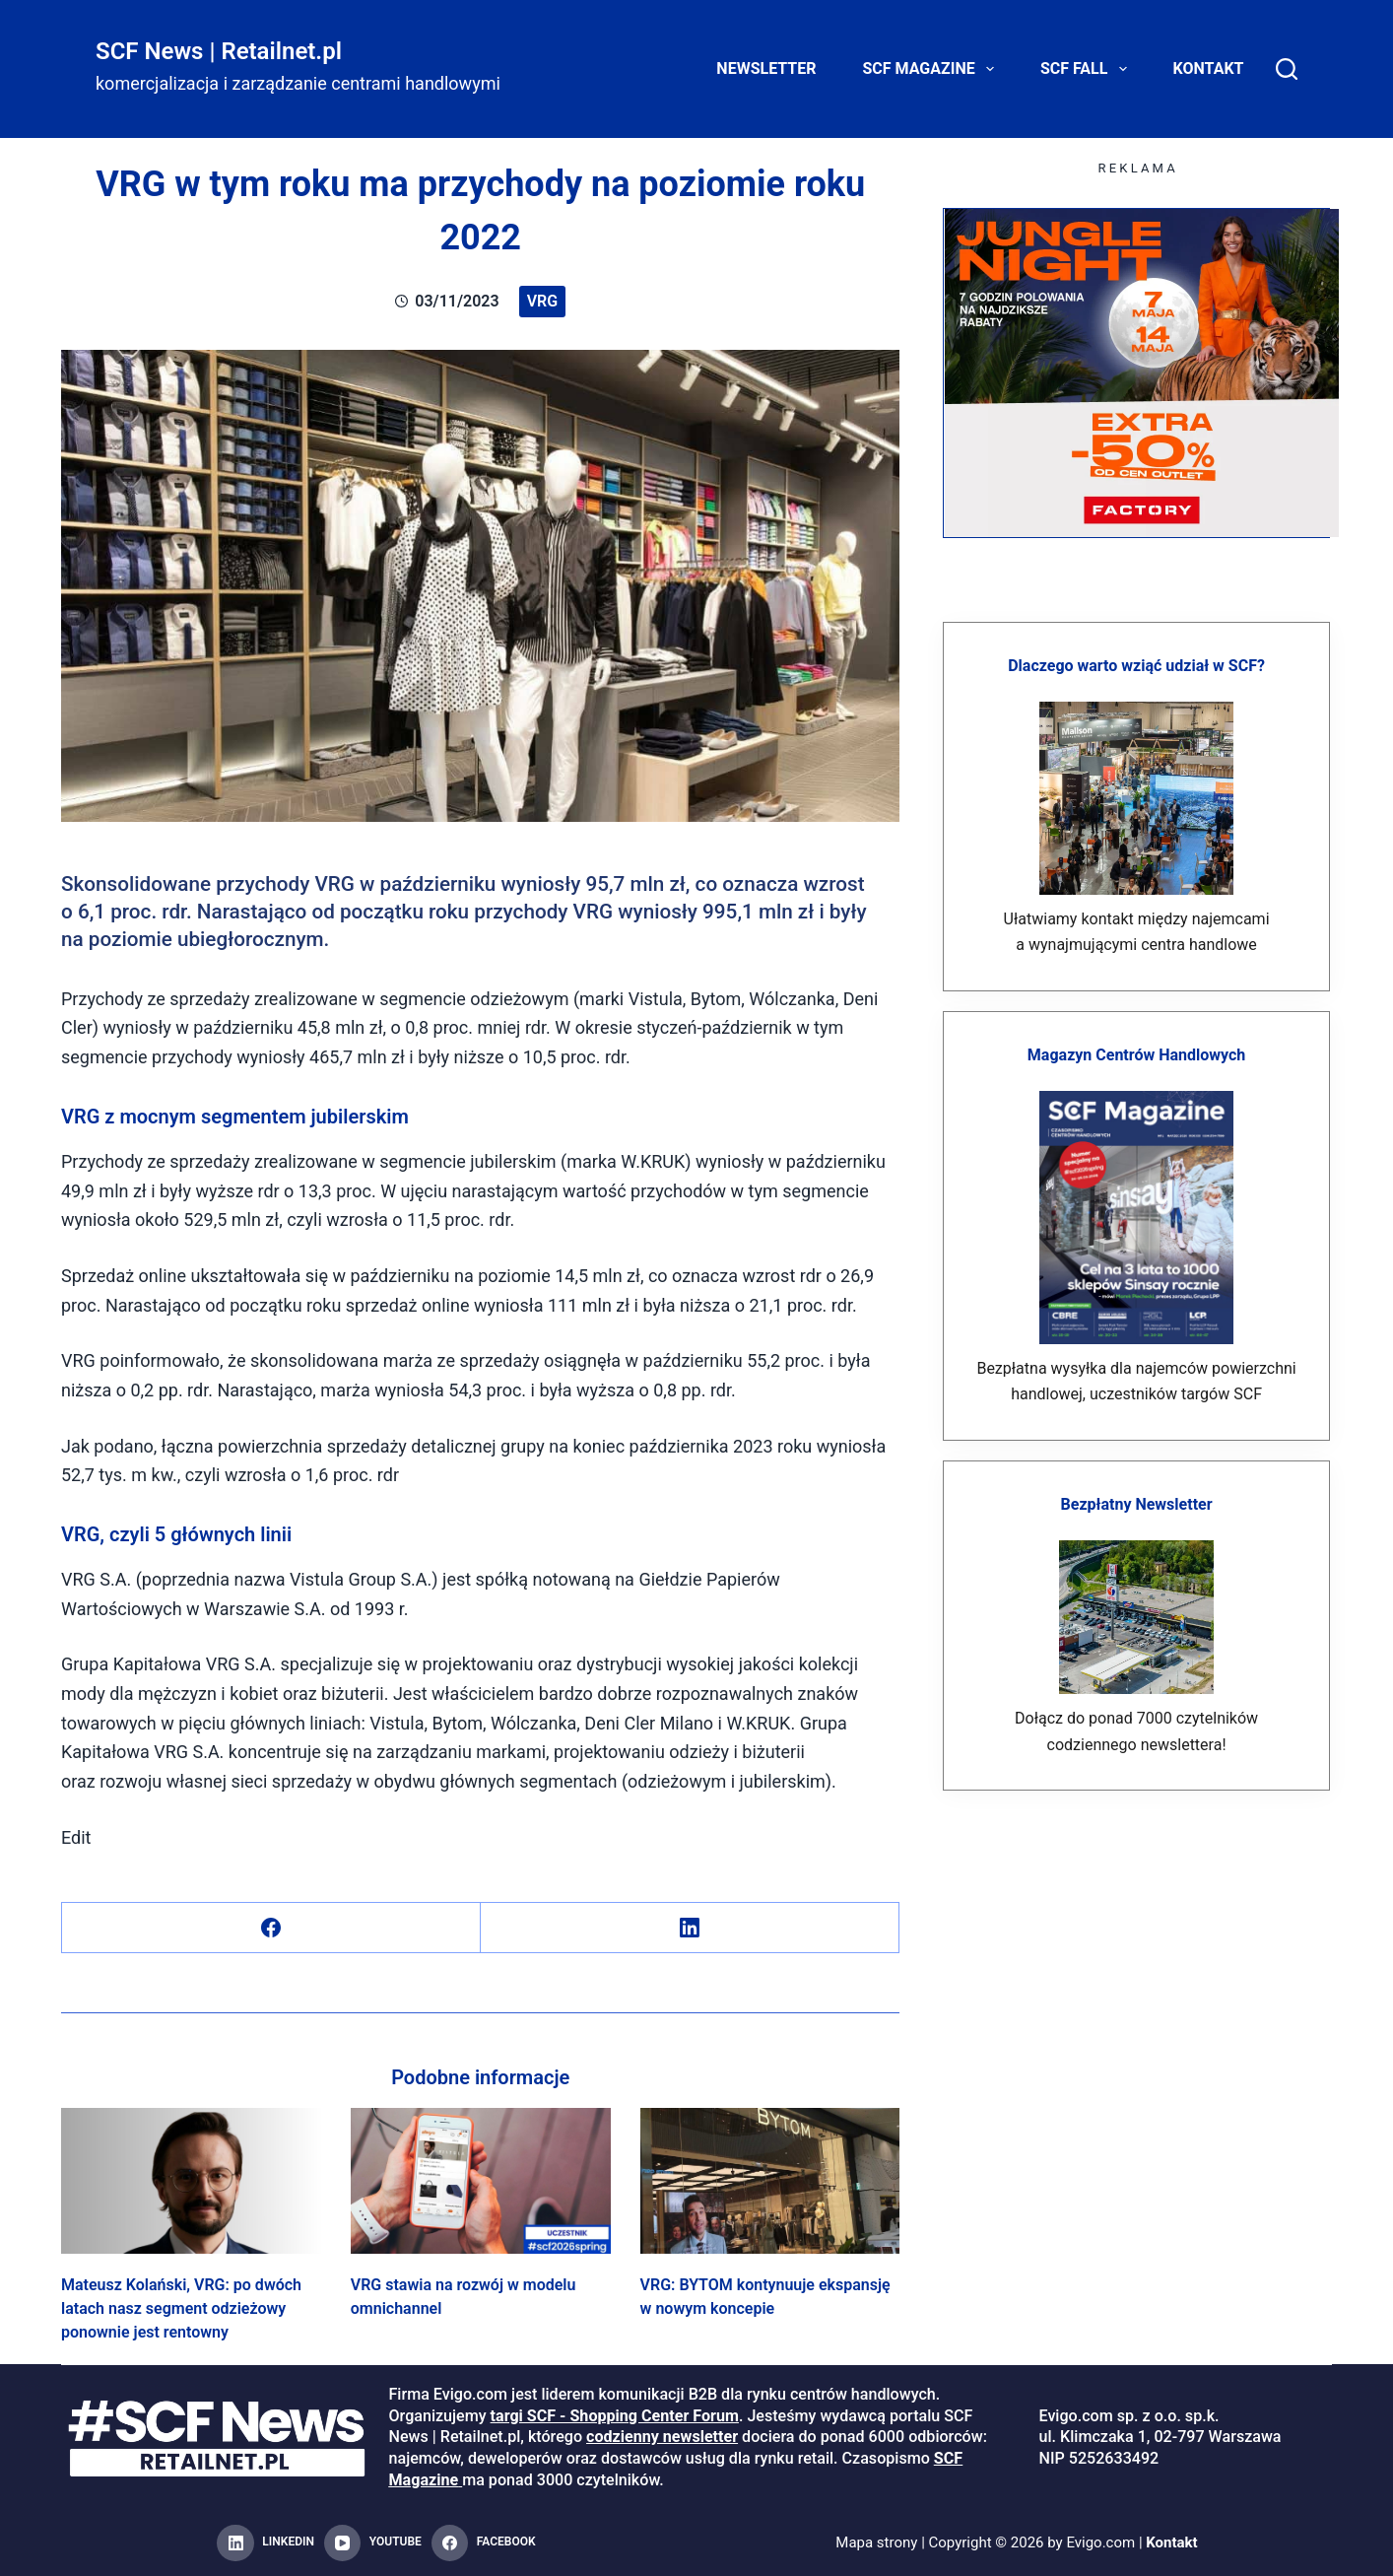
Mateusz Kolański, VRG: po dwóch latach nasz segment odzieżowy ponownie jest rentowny (181, 2308)
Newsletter (766, 68)
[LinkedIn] (690, 1928)
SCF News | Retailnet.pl (219, 51)
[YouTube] (373, 2543)
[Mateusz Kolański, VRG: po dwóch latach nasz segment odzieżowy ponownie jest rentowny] (191, 2181)
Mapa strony (876, 2542)
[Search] (1286, 69)
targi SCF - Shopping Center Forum (615, 2416)
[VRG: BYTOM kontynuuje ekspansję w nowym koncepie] (770, 2181)
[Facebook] (271, 1928)
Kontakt (1208, 68)
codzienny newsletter (662, 2436)
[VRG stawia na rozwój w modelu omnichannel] (481, 2181)
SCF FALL (1087, 69)
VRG (542, 301)
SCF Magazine (932, 69)
